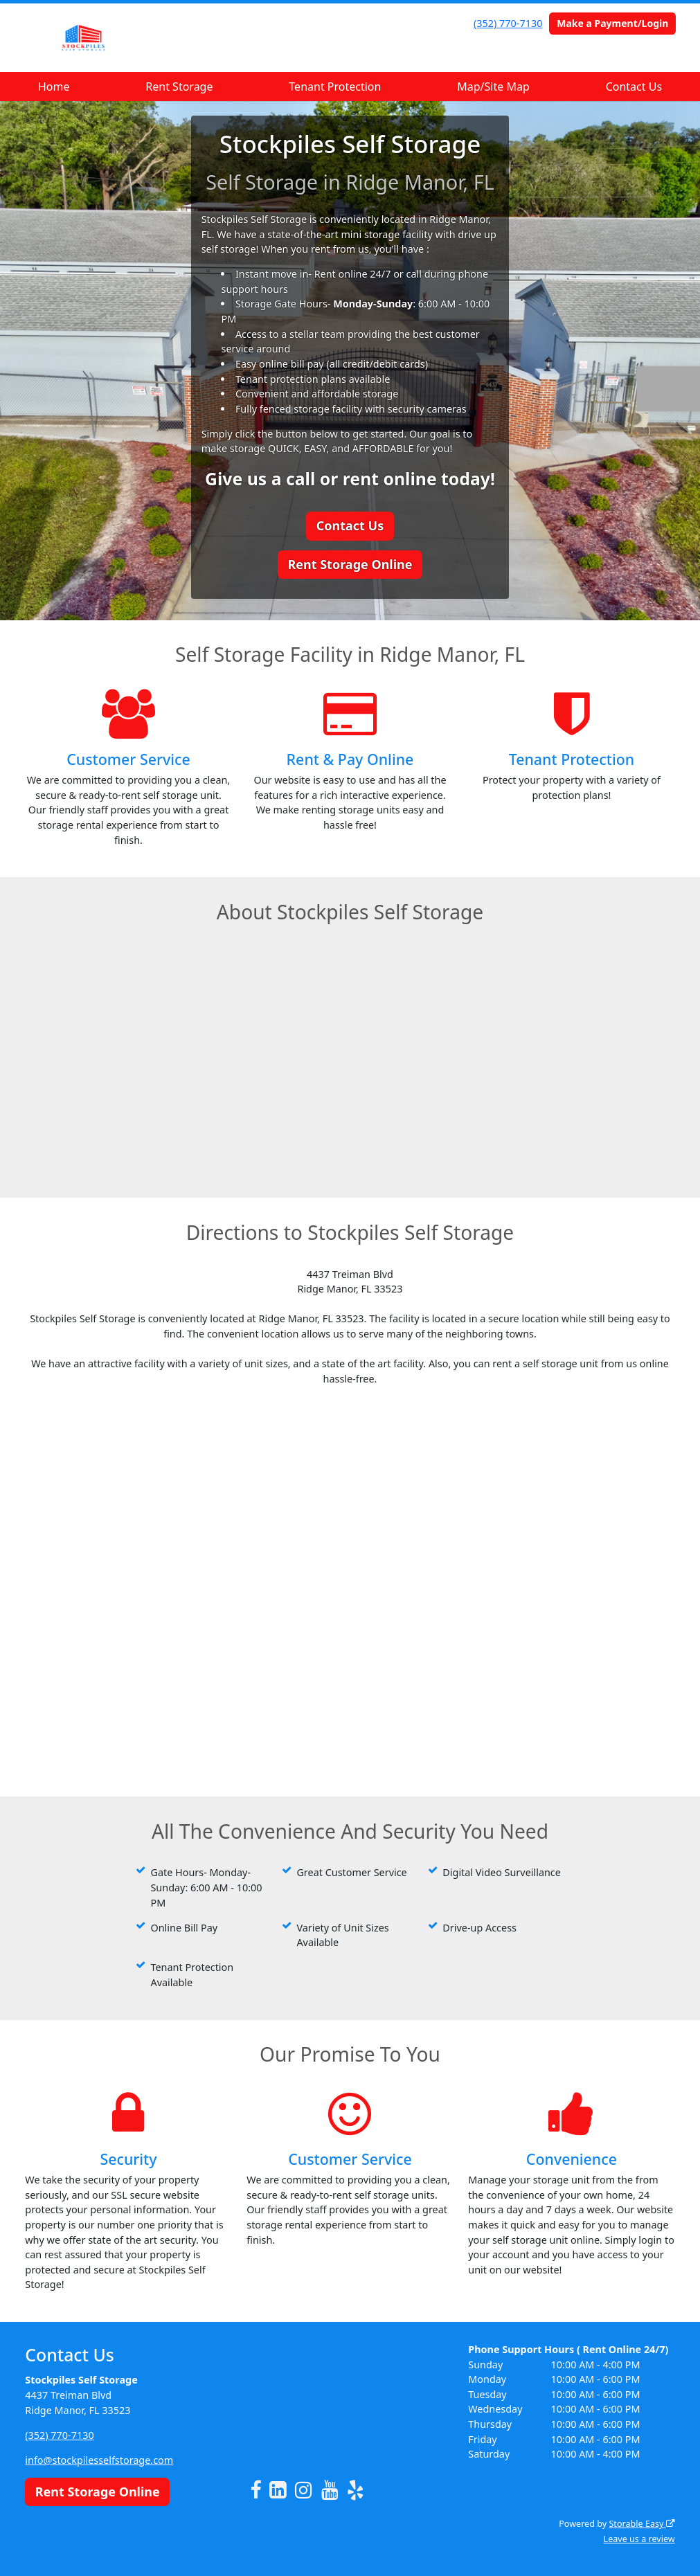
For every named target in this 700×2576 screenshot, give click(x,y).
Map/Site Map (493, 86)
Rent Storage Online (349, 564)
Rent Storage (179, 86)
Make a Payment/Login (612, 23)
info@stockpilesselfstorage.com (99, 2460)
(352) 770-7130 (508, 23)
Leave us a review (639, 2539)
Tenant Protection (335, 86)
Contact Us (634, 86)
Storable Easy (641, 2524)
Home (54, 86)
